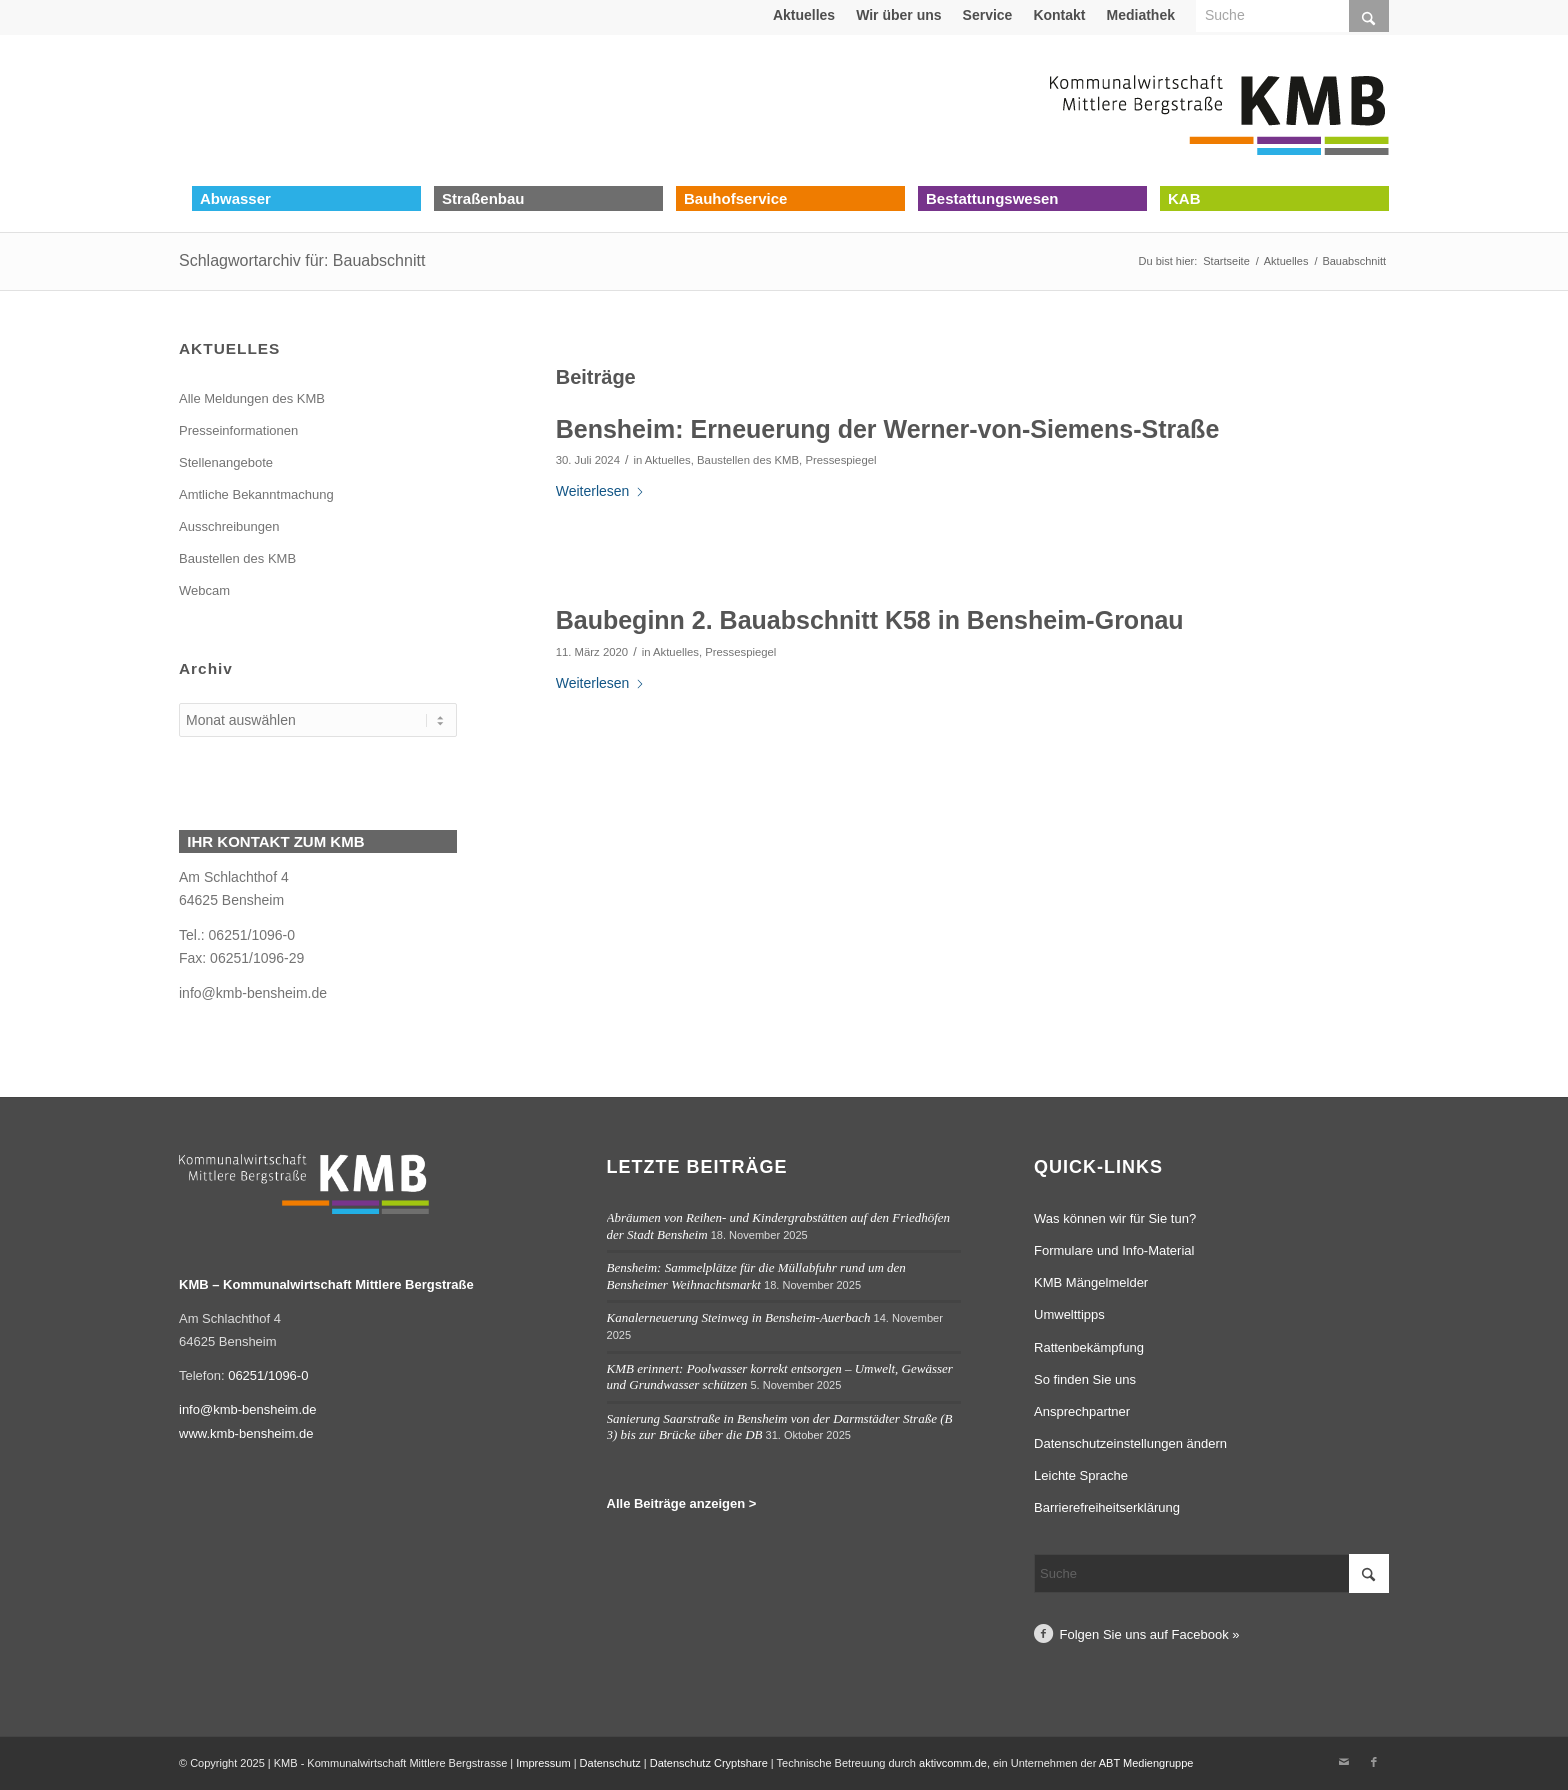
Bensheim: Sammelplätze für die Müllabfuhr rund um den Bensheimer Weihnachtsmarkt (756, 1276)
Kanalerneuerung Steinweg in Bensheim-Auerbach (739, 1317)
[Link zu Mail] (1344, 1762)
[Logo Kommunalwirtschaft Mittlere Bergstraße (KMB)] (1219, 110)
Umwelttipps (1069, 1314)
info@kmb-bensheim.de (253, 993)
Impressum (543, 1763)
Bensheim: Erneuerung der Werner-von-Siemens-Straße (888, 429)
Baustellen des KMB (748, 460)
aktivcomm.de (953, 1763)
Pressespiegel (840, 460)
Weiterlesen (601, 491)
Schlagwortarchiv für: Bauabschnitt (302, 260)
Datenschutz (610, 1763)
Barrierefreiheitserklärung (1107, 1507)
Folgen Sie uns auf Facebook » (1150, 1634)
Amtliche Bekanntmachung (256, 494)
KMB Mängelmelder (1091, 1282)
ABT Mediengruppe (1146, 1763)
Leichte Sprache (1081, 1475)
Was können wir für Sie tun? (1115, 1218)
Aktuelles (804, 15)
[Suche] (1211, 1573)
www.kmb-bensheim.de (246, 1433)
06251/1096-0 (268, 1375)
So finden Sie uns (1085, 1379)
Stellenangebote (226, 462)
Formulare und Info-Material (1114, 1250)
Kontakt (1059, 15)
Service (988, 15)
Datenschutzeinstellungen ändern (1130, 1443)
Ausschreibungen (229, 526)
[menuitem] (804, 15)
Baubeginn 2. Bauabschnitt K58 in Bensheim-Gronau (870, 620)
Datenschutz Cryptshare (710, 1763)
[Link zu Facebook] (1374, 1762)
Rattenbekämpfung (1089, 1347)
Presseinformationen (238, 430)
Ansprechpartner (1082, 1411)
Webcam (204, 590)
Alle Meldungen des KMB (252, 398)
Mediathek (1141, 15)
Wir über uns (898, 15)
